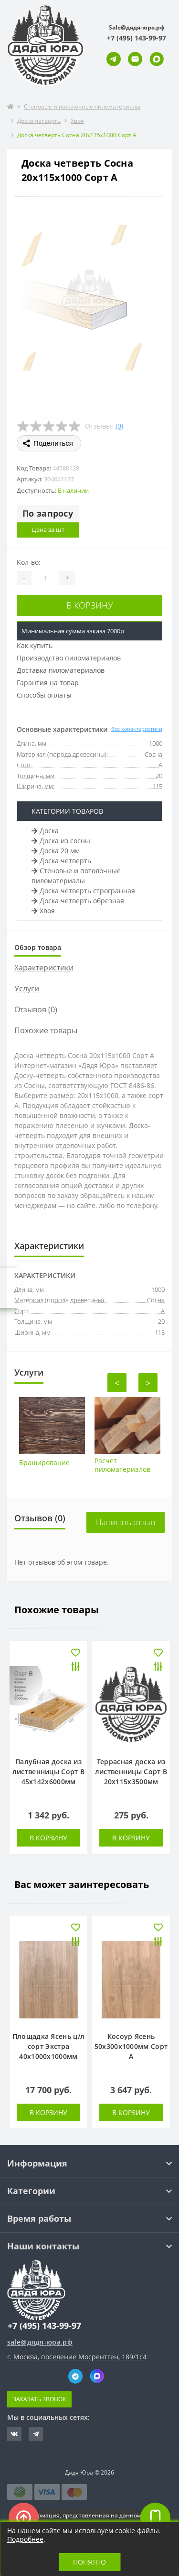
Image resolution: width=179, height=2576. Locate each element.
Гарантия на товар (48, 682)
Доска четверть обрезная (78, 900)
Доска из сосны (61, 840)
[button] (136, 37)
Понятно (89, 2561)
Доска (45, 830)
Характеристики (44, 967)
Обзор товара (37, 947)
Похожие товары (45, 1030)
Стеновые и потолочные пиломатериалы (82, 106)
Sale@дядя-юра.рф (137, 27)
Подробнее (25, 2539)
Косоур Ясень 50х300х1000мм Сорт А (131, 2046)
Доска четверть (39, 121)
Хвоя (77, 121)
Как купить (35, 645)
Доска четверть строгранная (83, 890)
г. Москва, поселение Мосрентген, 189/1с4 (77, 2356)
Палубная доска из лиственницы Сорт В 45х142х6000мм (48, 1771)
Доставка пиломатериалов (61, 670)
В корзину (89, 605)
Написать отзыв (125, 1522)
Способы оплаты (44, 694)
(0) (119, 425)
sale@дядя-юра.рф (40, 2341)
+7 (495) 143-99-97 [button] (44, 2325)
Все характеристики (136, 728)
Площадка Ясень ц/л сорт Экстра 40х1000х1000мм (48, 2046)
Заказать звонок (39, 2399)
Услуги (26, 988)
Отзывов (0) (35, 1009)
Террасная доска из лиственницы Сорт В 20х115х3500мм (131, 1771)
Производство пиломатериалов (69, 657)
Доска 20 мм (56, 850)
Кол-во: (29, 562)
